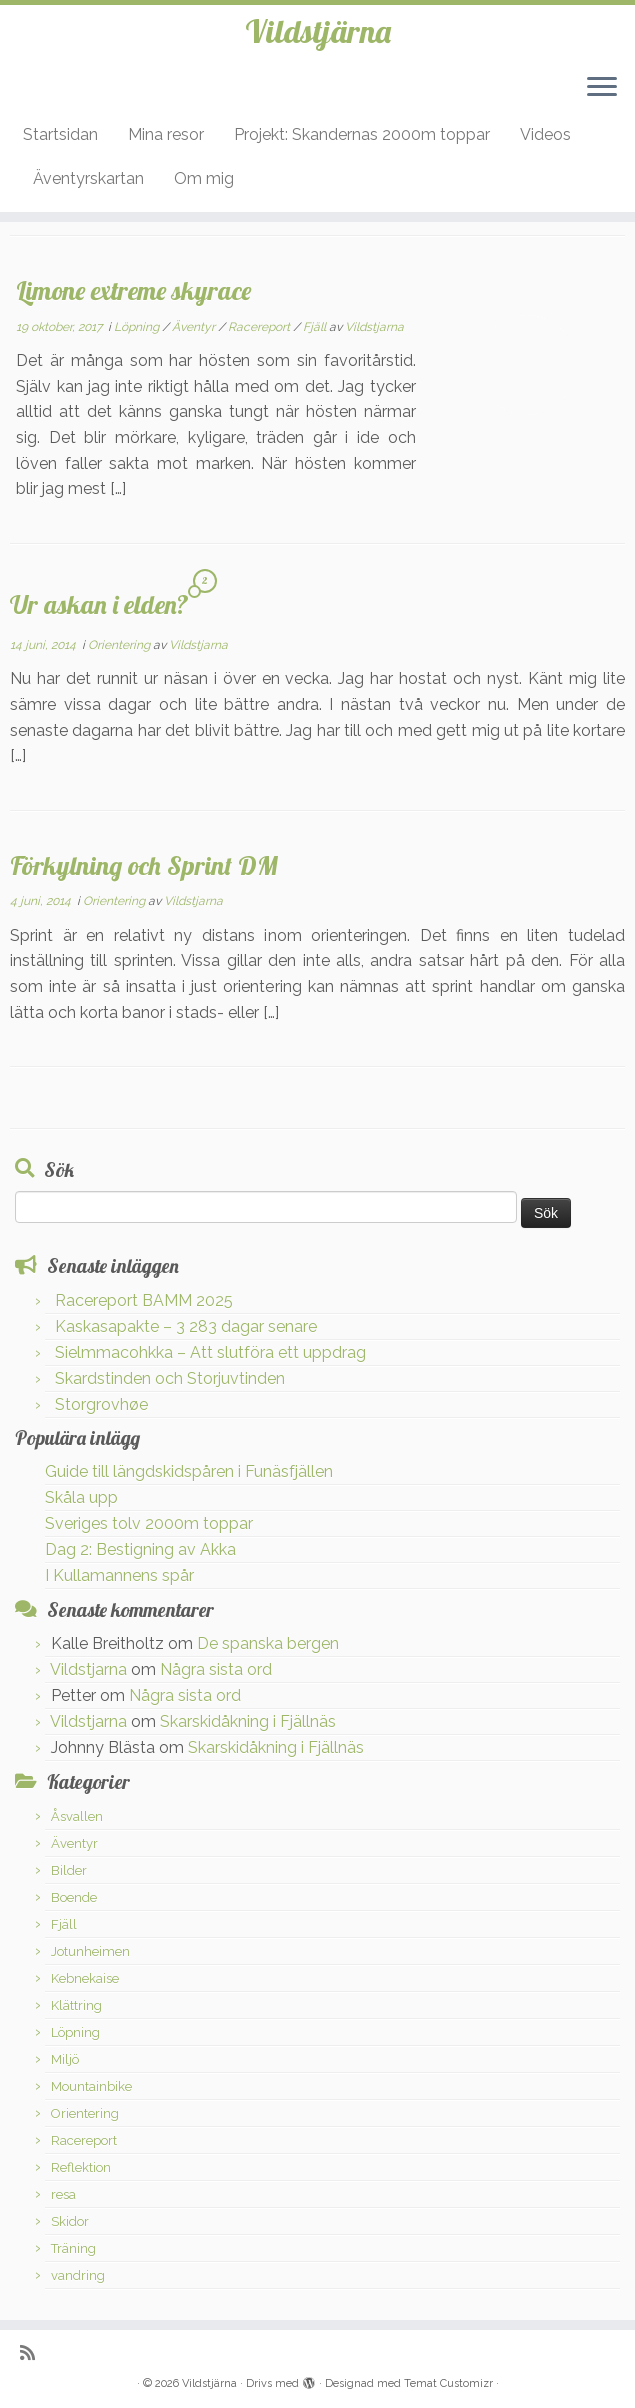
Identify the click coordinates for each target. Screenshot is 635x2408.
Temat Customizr (448, 2383)
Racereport (260, 327)
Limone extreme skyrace (133, 290)
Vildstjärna (318, 31)
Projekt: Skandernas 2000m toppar (362, 134)
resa (63, 2194)
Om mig (204, 178)
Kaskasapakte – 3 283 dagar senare (186, 1326)
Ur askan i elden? (99, 604)
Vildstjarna (374, 327)
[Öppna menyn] (602, 88)
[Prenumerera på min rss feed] (34, 2352)
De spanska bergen (268, 1643)
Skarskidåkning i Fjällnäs (248, 1721)
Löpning (138, 327)
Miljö (65, 2059)
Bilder (69, 1870)
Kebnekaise (85, 1978)
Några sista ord (216, 1669)
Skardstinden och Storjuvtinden (170, 1378)
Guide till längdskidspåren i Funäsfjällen (189, 1471)
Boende (74, 1897)
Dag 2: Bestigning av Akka (140, 1549)
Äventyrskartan (88, 178)
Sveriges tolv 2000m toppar (149, 1523)
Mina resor (166, 134)
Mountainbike (91, 2086)
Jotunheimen (90, 1951)
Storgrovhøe (101, 1404)
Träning (73, 2248)
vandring (78, 2275)
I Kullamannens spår (119, 1575)
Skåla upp (81, 1497)
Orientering (120, 645)
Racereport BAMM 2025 (144, 1300)
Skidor (70, 2221)
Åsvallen (77, 1816)
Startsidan (60, 134)
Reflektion (81, 2167)
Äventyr (195, 327)
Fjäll (316, 327)
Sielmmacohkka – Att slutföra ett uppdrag (210, 1352)
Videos (545, 134)
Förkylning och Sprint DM (144, 865)
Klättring (76, 2005)
